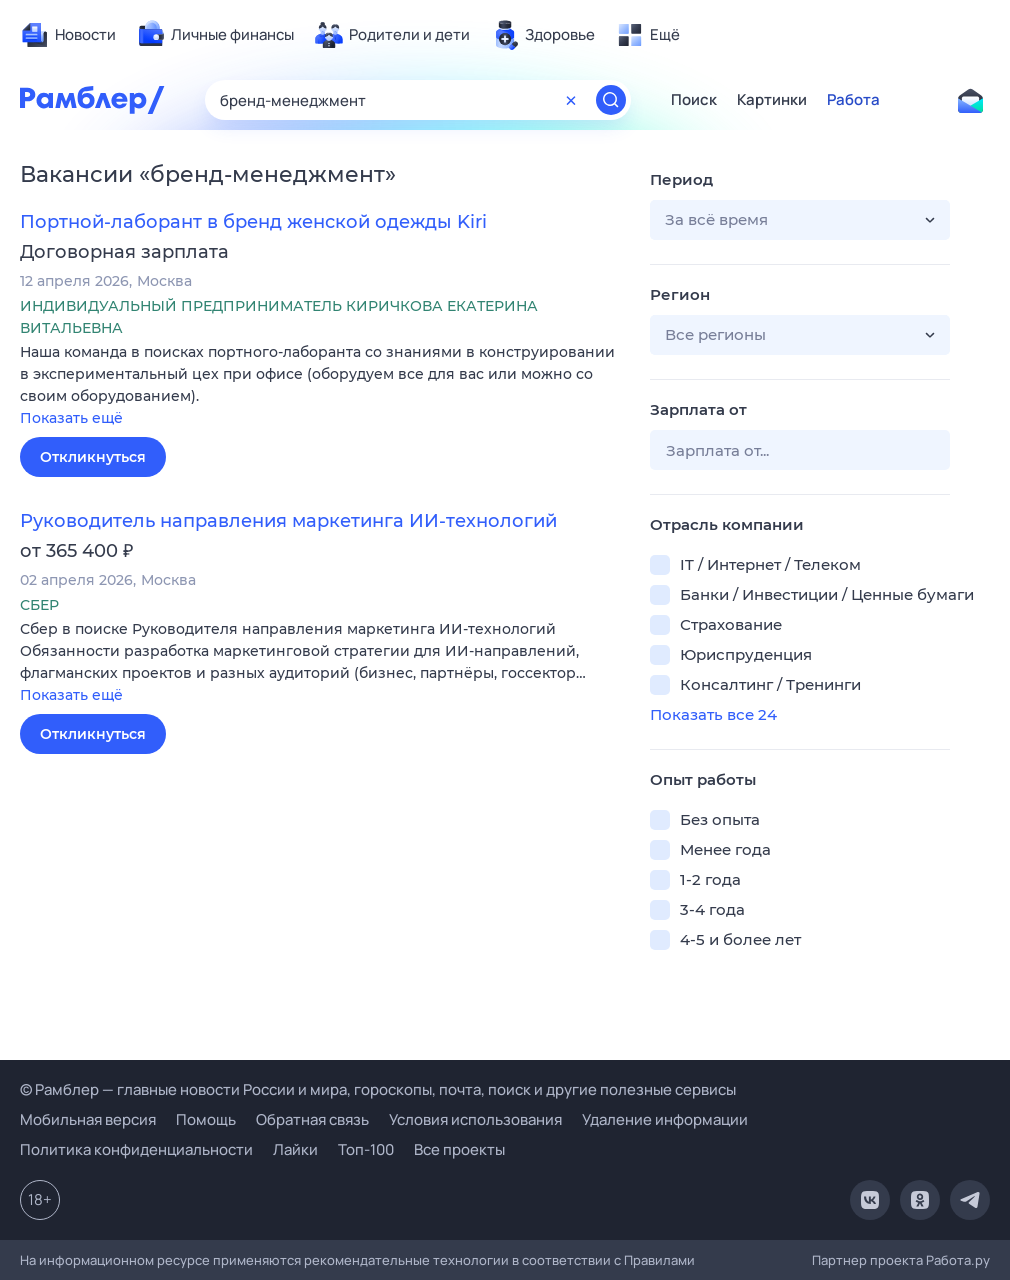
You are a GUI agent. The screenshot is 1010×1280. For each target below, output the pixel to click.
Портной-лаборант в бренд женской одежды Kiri (253, 222)
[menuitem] (68, 35)
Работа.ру (958, 1260)
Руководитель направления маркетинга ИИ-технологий (288, 521)
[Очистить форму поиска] (571, 100)
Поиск (694, 100)
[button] (320, 386)
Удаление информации (665, 1119)
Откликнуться (93, 457)
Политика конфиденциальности (136, 1149)
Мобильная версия (88, 1119)
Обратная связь (312, 1119)
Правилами (659, 1260)
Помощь (206, 1119)
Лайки (295, 1149)
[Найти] (611, 100)
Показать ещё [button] (71, 418)
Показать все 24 (713, 714)
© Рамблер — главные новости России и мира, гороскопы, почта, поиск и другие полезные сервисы (378, 1089)
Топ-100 (366, 1149)
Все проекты (459, 1149)
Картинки (772, 100)
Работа (853, 100)
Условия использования (475, 1119)
